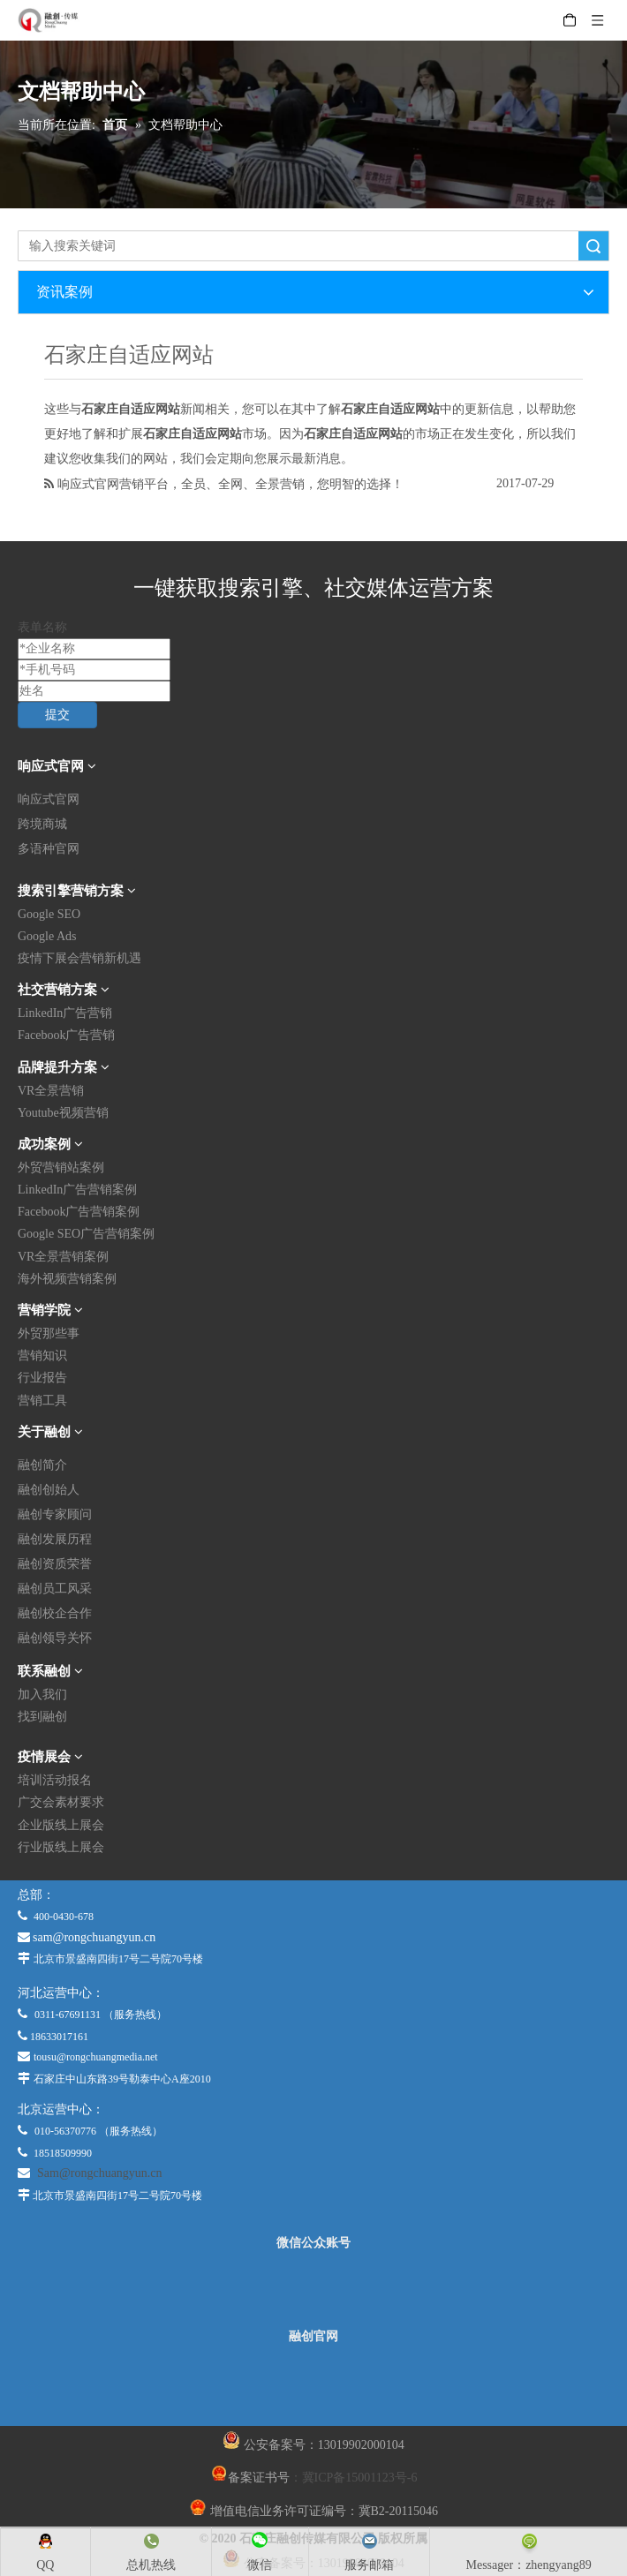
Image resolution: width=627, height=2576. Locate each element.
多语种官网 (48, 848)
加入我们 (42, 1694)
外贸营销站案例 (61, 1167)
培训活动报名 (55, 1780)
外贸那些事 (48, 1333)
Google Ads (47, 936)
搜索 (593, 245)
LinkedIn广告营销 (65, 1013)
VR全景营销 (51, 1090)
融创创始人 (48, 1489)
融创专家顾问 (55, 1514)
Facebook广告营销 (66, 1035)
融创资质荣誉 (55, 1563)
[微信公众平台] (313, 2290)
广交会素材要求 (61, 1802)
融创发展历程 (55, 1539)
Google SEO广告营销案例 (86, 1233)
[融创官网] (313, 2384)
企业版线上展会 (61, 1825)
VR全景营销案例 (63, 1256)
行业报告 (42, 1377)
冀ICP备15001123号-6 (360, 2477)
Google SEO (49, 914)
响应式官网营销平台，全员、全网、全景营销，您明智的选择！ (230, 484)
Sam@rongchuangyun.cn (99, 2173)
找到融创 (42, 1716)
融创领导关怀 (55, 1638)
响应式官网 (48, 799)
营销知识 (42, 1355)
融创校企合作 (55, 1613)
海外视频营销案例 (67, 1278)
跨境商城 (42, 824)
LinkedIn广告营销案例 (77, 1189)
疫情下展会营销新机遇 (79, 958)
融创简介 (42, 1465)
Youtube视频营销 (63, 1112)
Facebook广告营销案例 (79, 1211)
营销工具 (42, 1400)
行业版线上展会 (61, 1847)
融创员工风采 (55, 1588)
